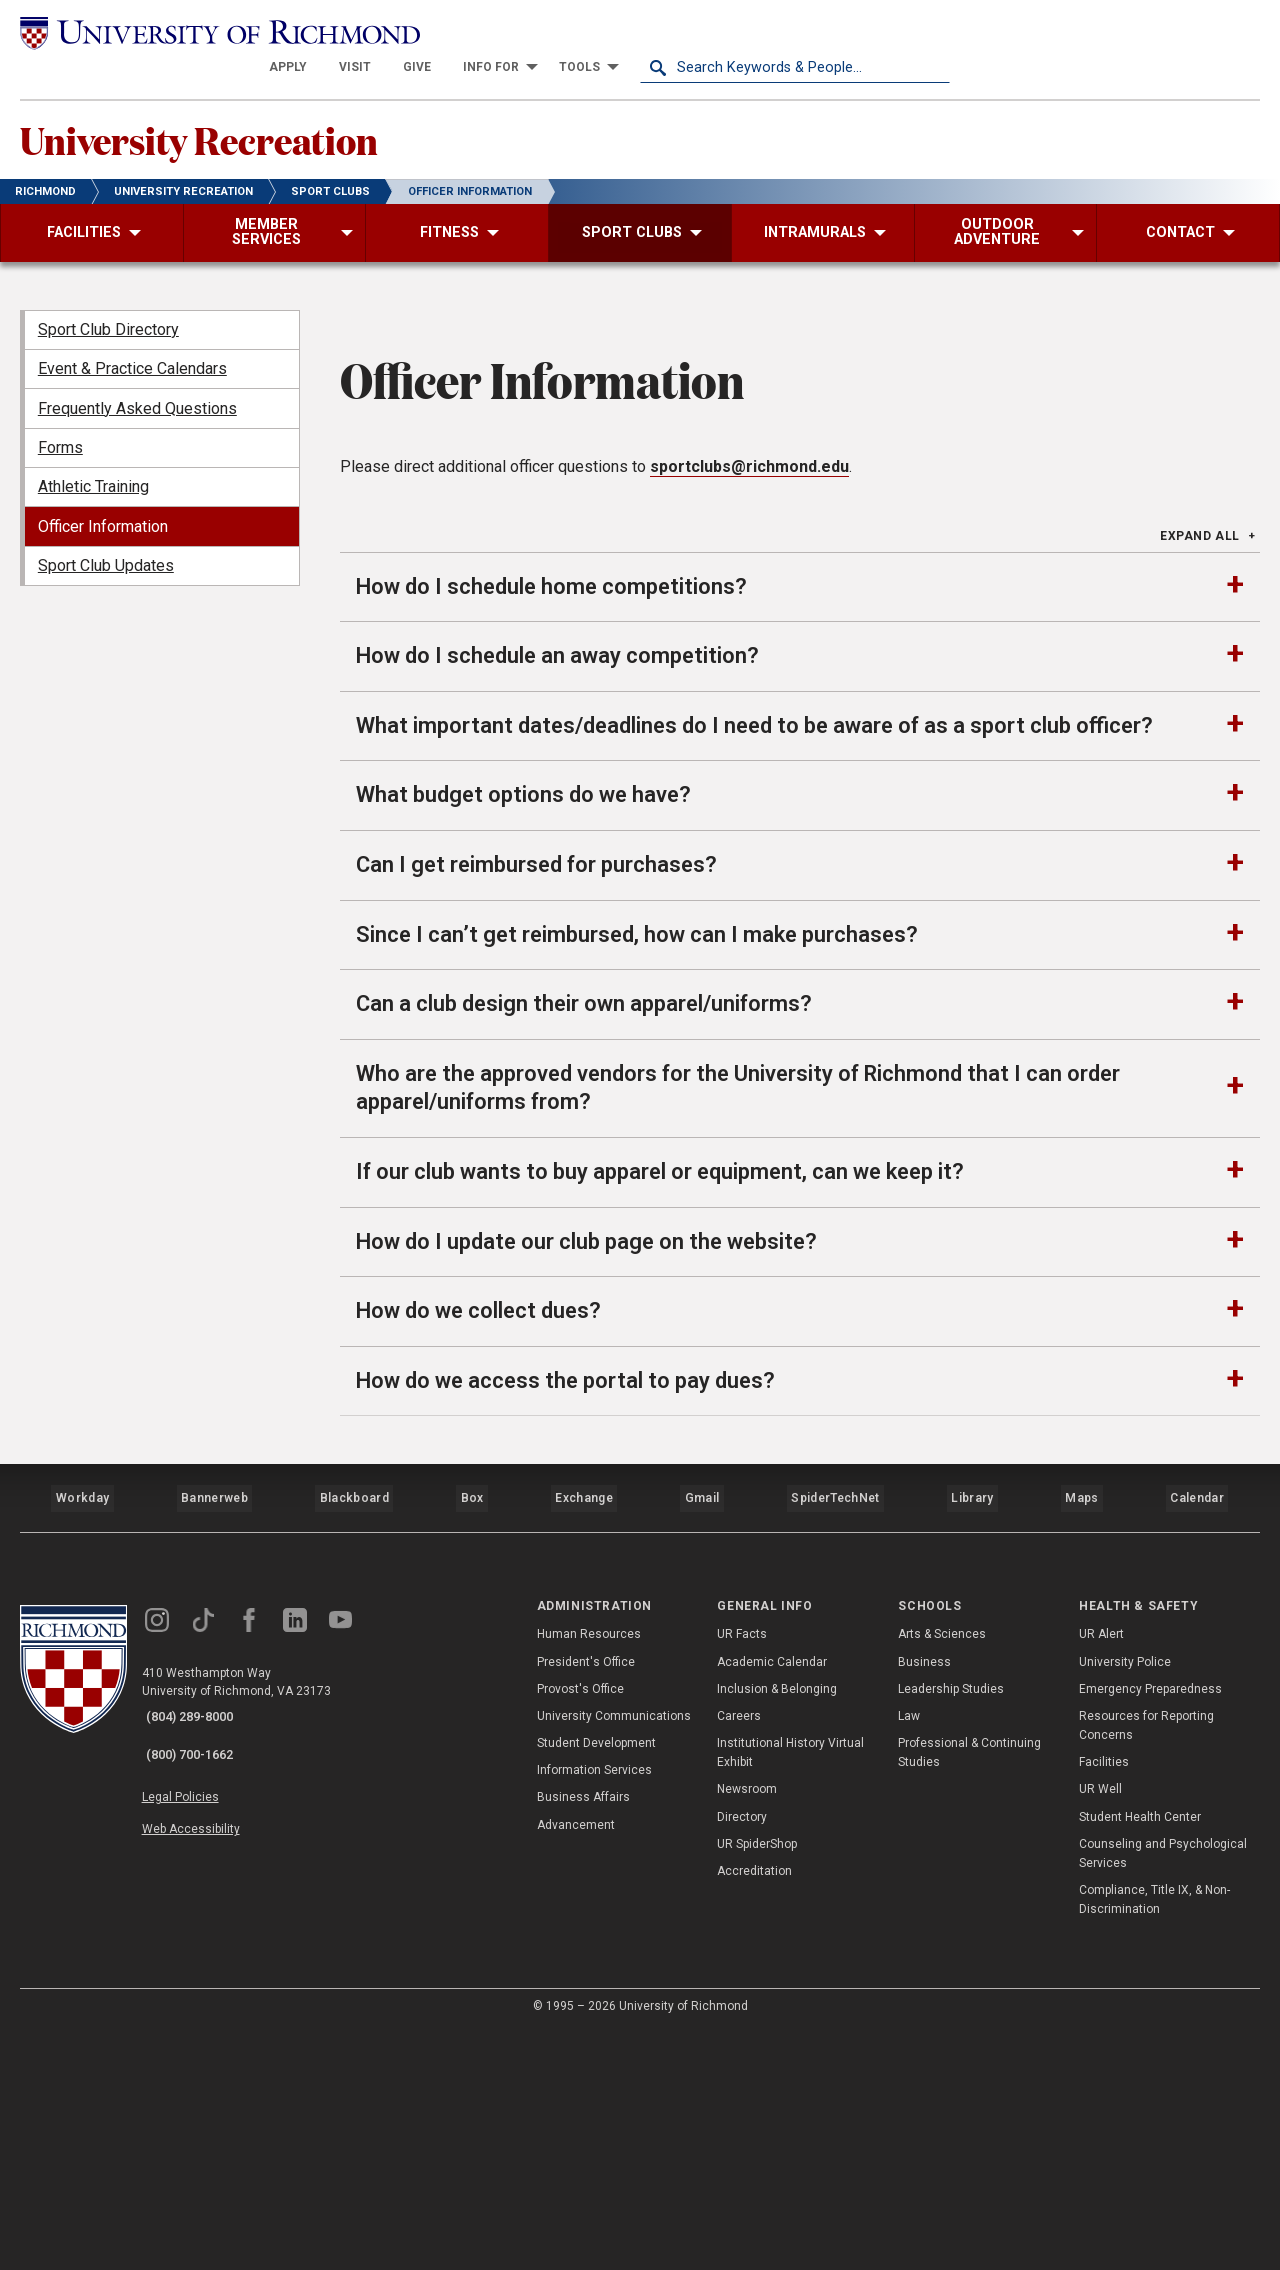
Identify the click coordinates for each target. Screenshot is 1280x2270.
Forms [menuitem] (60, 423)
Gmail (704, 1746)
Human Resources (589, 1874)
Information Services (594, 2010)
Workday (82, 1746)
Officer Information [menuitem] (103, 502)
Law (909, 1955)
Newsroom (747, 2029)
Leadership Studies (951, 1928)
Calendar (1197, 1746)
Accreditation (754, 2110)
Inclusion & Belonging (777, 1928)
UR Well (1100, 2029)
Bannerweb (214, 1746)
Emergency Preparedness (1150, 1928)
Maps (1080, 1746)
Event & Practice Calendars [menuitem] (132, 345)
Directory (742, 2056)
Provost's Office (580, 1928)
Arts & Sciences (942, 1874)
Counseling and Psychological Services (1163, 2092)
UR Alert (1101, 1874)
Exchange (584, 1746)
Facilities (1104, 2002)
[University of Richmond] (175, 31)
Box (469, 1746)
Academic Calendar (772, 1901)
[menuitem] (598, 32)
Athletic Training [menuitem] (93, 463)
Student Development (596, 1982)
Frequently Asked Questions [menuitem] (137, 384)
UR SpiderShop (757, 2083)
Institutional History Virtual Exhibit (790, 1991)
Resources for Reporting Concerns (1146, 1964)
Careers (739, 1955)
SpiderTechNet (837, 1746)
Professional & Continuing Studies (969, 1991)
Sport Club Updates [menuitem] (106, 542)
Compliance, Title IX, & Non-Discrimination (1154, 2139)
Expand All (1200, 796)
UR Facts (742, 1874)
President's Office (586, 1901)
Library (971, 1746)
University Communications (614, 1955)
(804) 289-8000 (201, 1956)
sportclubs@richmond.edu (749, 726)
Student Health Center (1140, 2056)
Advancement (576, 2064)
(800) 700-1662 (201, 1982)
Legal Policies (197, 2020)
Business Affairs (583, 2037)
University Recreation (245, 111)
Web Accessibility (208, 2043)
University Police (1125, 1901)
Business (924, 1901)
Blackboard (352, 1746)
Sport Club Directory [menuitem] (108, 305)
